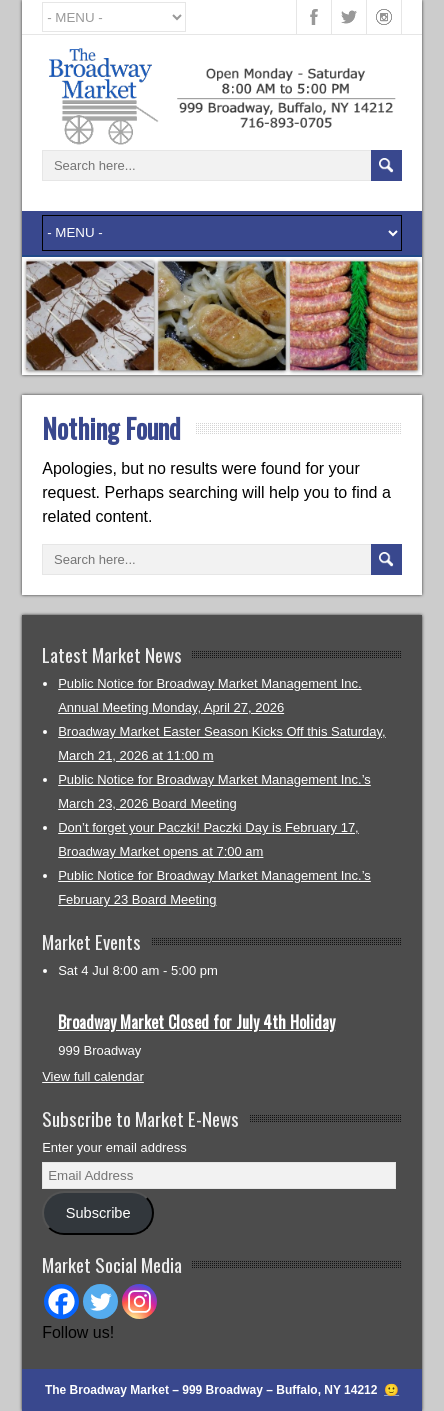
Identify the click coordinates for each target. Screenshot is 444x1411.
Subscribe (98, 1213)
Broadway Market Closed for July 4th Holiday (196, 1022)
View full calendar (93, 1076)
